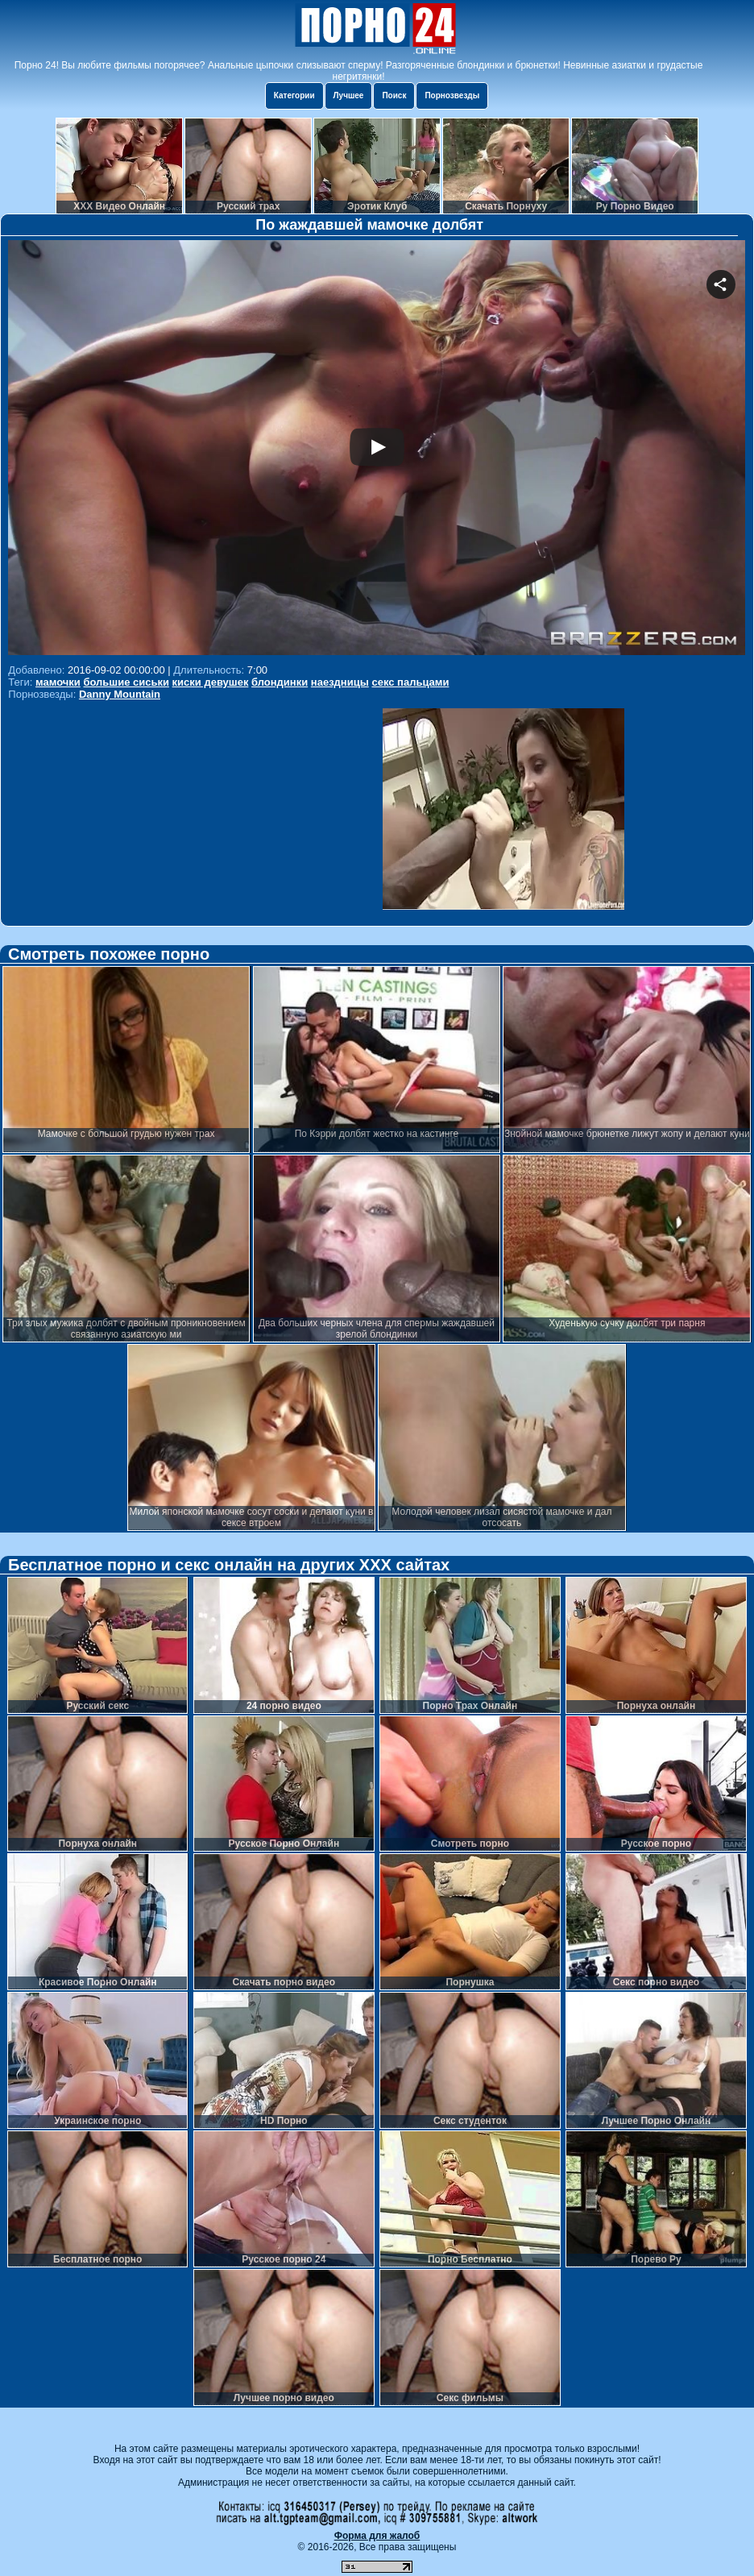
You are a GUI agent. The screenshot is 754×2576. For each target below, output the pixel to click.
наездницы (340, 682)
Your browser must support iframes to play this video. (376, 449)
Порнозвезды (452, 95)
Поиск (394, 95)
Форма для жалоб (377, 2535)
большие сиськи (126, 682)
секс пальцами (410, 682)
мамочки (58, 682)
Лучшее (349, 95)
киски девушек (210, 682)
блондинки (279, 682)
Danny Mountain (119, 694)
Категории (294, 95)
